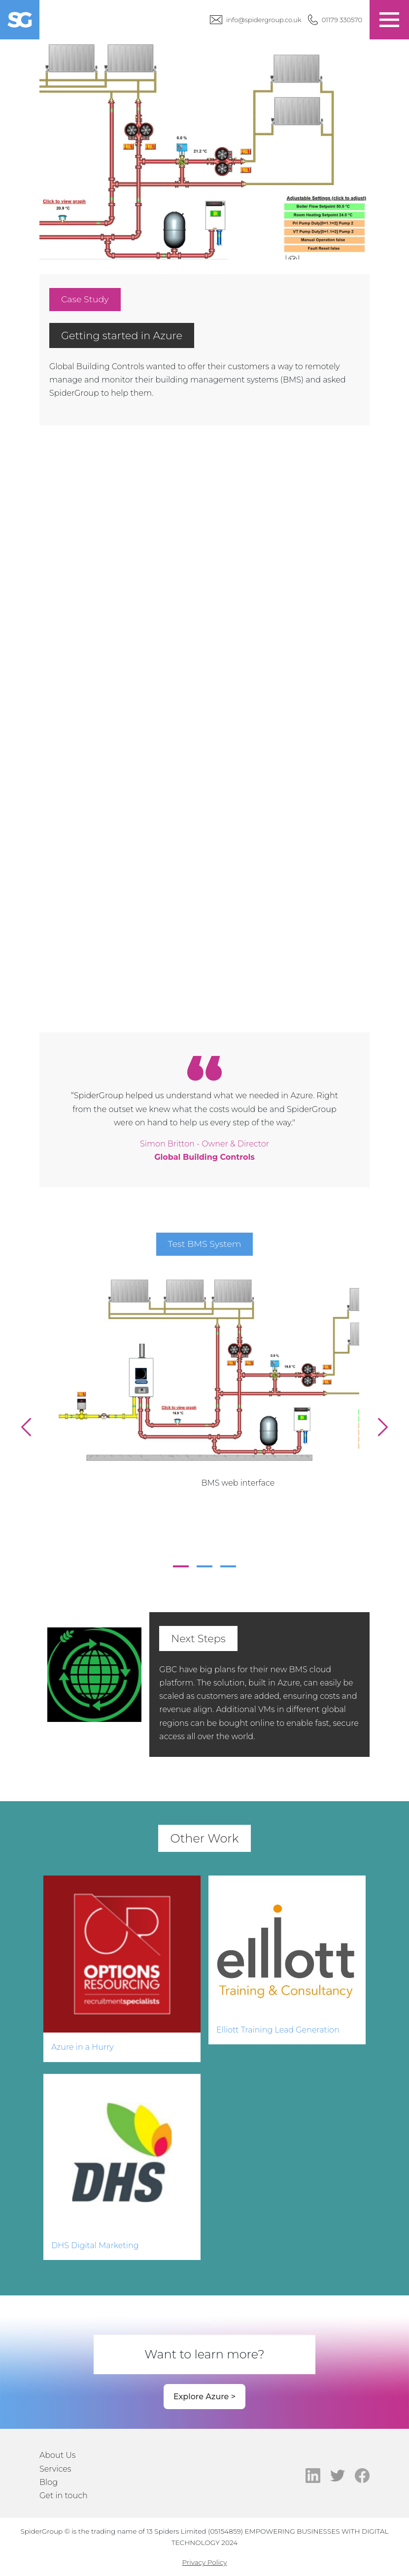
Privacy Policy (204, 2562)
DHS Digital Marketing (95, 2245)
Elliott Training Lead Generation (278, 2030)
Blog (48, 2482)
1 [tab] (181, 1566)
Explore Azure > (204, 2396)
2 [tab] (204, 1566)
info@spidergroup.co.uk (264, 20)
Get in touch (63, 2495)
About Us (57, 2455)
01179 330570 (342, 20)
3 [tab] (228, 1566)
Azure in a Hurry (82, 2047)
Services (55, 2469)
